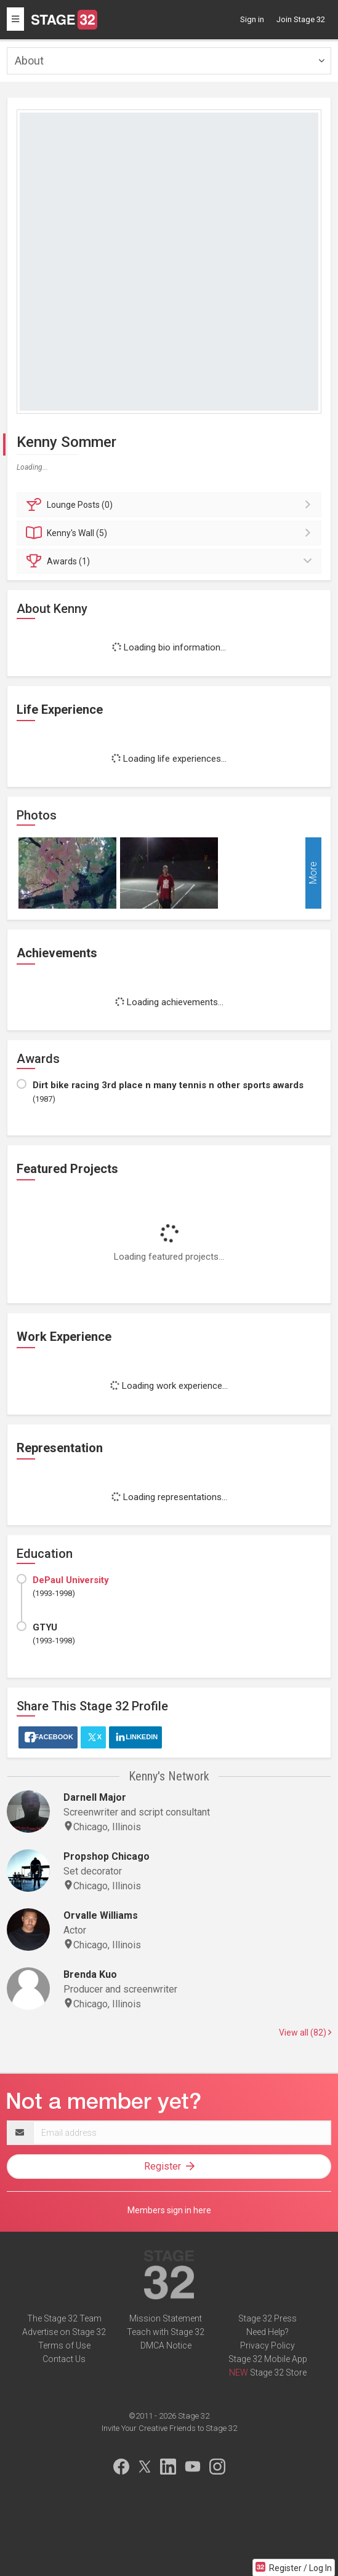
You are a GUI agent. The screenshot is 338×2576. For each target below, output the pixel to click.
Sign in (252, 19)
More (313, 873)
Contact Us (64, 2359)
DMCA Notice (165, 2345)
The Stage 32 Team (64, 2318)
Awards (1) (171, 561)
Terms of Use (64, 2345)
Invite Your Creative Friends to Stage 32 (169, 2428)
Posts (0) (171, 504)
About (29, 60)
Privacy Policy (267, 2345)
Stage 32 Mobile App (267, 2359)
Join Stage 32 (300, 19)
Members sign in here (169, 2210)
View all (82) (305, 2032)
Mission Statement (165, 2318)
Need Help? (267, 2332)
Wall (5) (171, 533)
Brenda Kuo (90, 1974)
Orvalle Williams (100, 1915)
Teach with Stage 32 (165, 2332)
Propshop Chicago (106, 1856)
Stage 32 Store (278, 2372)
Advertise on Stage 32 (64, 2332)
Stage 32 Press (267, 2318)
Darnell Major (94, 1797)
